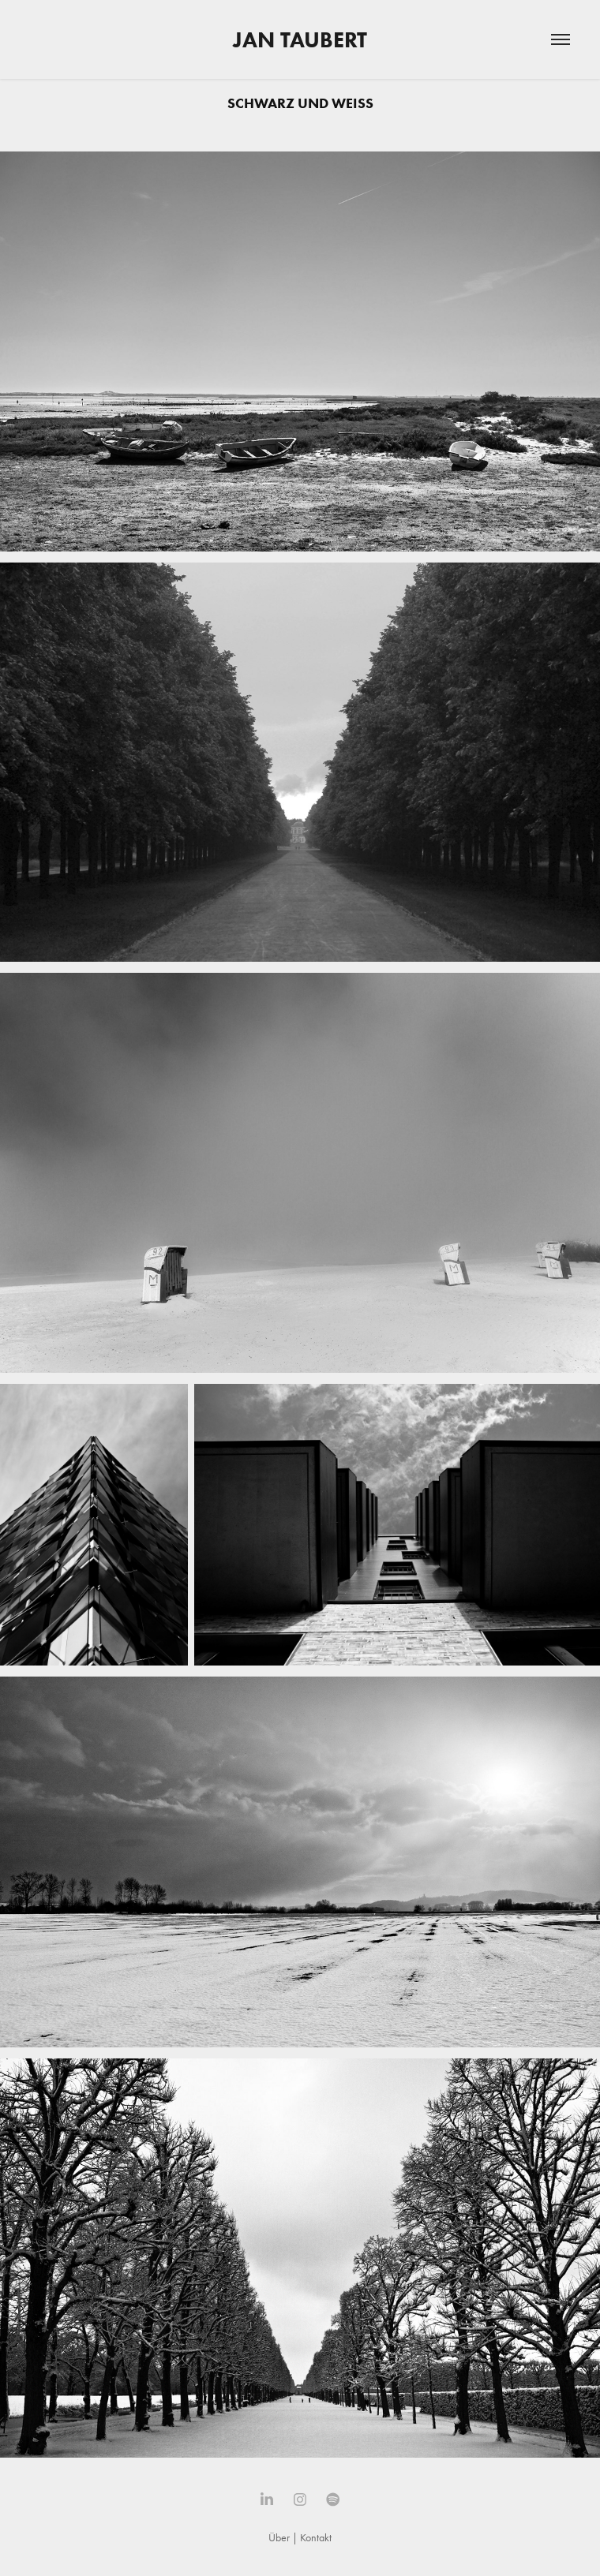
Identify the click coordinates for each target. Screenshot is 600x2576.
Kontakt (316, 2537)
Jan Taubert (300, 39)
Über (279, 2537)
